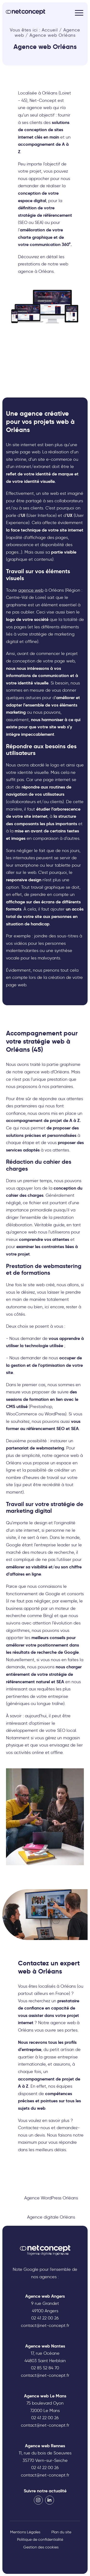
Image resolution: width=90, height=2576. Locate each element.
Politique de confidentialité (40, 2539)
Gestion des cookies (41, 2547)
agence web (30, 590)
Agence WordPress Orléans (51, 2198)
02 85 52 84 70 (45, 2368)
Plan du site (61, 2532)
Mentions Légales (25, 2532)
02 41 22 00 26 (45, 2318)
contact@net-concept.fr (45, 2325)
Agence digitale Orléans (51, 2217)
